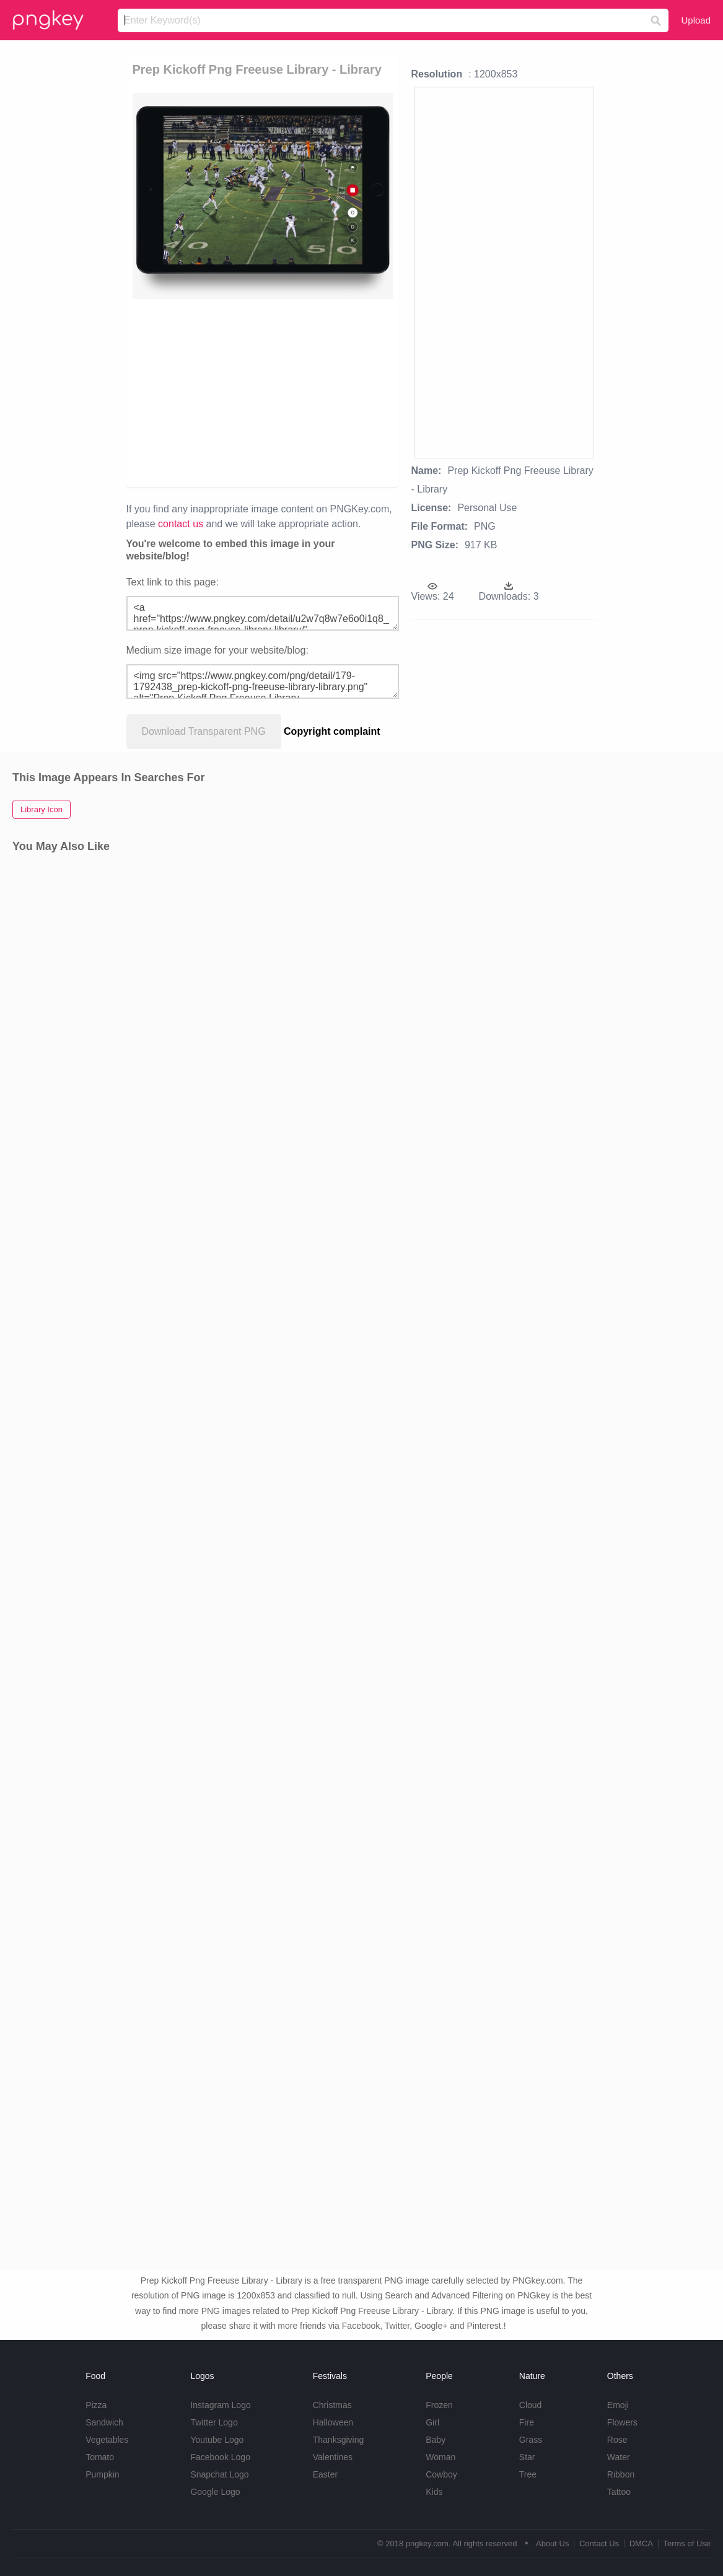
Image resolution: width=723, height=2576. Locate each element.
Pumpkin (102, 2474)
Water (618, 2457)
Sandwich (104, 2422)
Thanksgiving (338, 2440)
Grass (530, 2440)
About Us (552, 2543)
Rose (617, 2440)
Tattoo (619, 2492)
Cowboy (441, 2474)
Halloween (333, 2422)
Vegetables (106, 2440)
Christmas (332, 2405)
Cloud (530, 2405)
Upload (696, 20)
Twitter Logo (213, 2422)
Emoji (618, 2405)
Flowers (622, 2422)
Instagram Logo (220, 2405)
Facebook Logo (220, 2457)
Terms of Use (687, 2543)
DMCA (641, 2543)
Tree (528, 2474)
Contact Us (599, 2543)
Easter (325, 2474)
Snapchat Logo (219, 2474)
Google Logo (215, 2492)
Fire (526, 2422)
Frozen (439, 2405)
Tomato (99, 2457)
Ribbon (620, 2474)
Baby (435, 2440)
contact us (180, 524)
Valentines (333, 2457)
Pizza (96, 2405)
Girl (432, 2422)
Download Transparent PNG (204, 731)
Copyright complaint (332, 731)
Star (527, 2457)
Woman (440, 2457)
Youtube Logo (216, 2440)
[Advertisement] (366, 392)
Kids (434, 2492)
